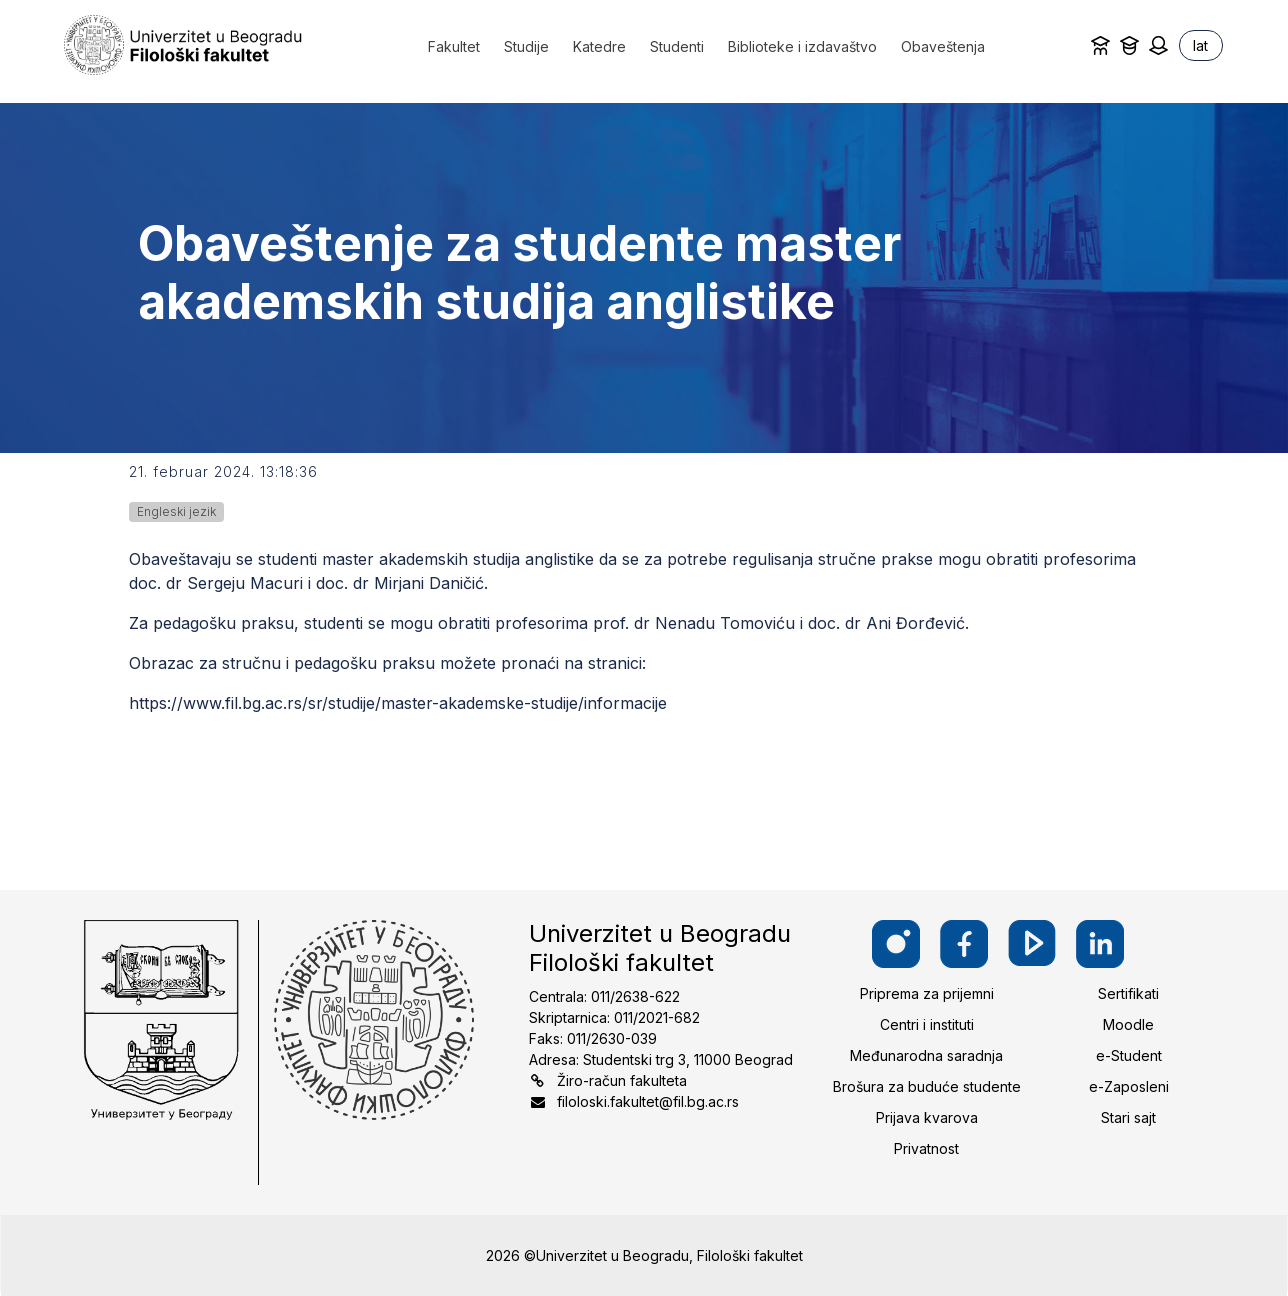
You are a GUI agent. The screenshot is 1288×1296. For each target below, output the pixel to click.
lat (1200, 45)
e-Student (1129, 1055)
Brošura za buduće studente (927, 1086)
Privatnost (926, 1148)
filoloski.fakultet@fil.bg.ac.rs (648, 1101)
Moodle (1128, 1024)
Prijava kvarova (927, 1117)
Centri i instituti (927, 1024)
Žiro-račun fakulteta (622, 1080)
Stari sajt (1128, 1117)
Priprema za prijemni (927, 993)
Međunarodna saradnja (926, 1055)
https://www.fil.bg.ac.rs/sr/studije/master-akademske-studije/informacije (398, 703)
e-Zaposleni (1129, 1086)
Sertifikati (1128, 993)
